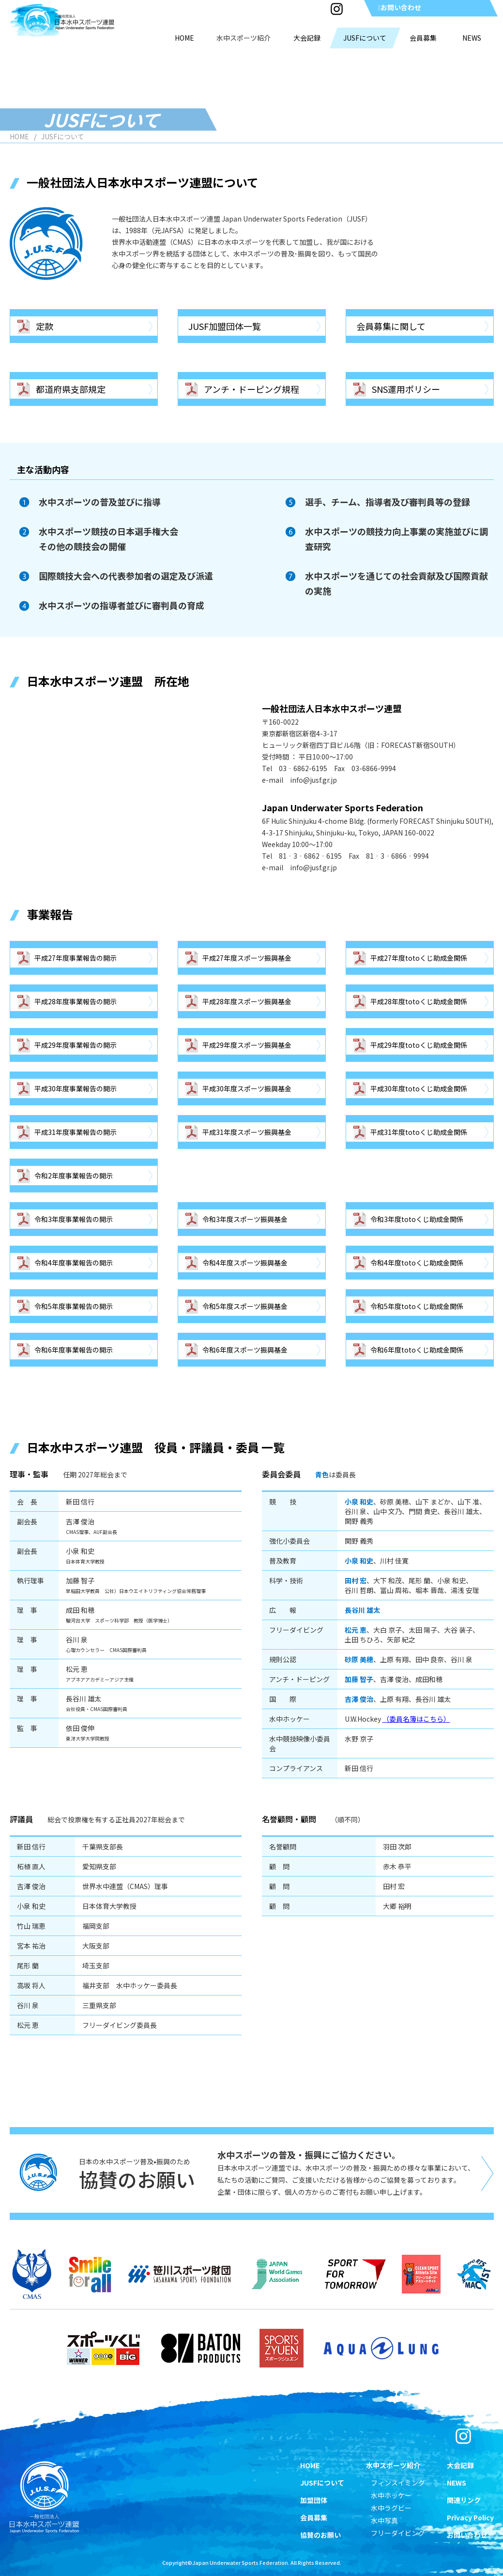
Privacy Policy (470, 2517)
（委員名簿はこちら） (416, 1719)
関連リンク (464, 2500)
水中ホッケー (391, 2495)
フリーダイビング (398, 2533)
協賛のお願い (320, 2535)
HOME (19, 136)
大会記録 (460, 2465)
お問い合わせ (399, 7)
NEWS (456, 2482)
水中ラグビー (391, 2508)
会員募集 (313, 2517)
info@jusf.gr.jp (313, 780)
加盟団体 (313, 2500)
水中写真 (384, 2520)
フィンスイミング (398, 2482)
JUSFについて (322, 2482)
